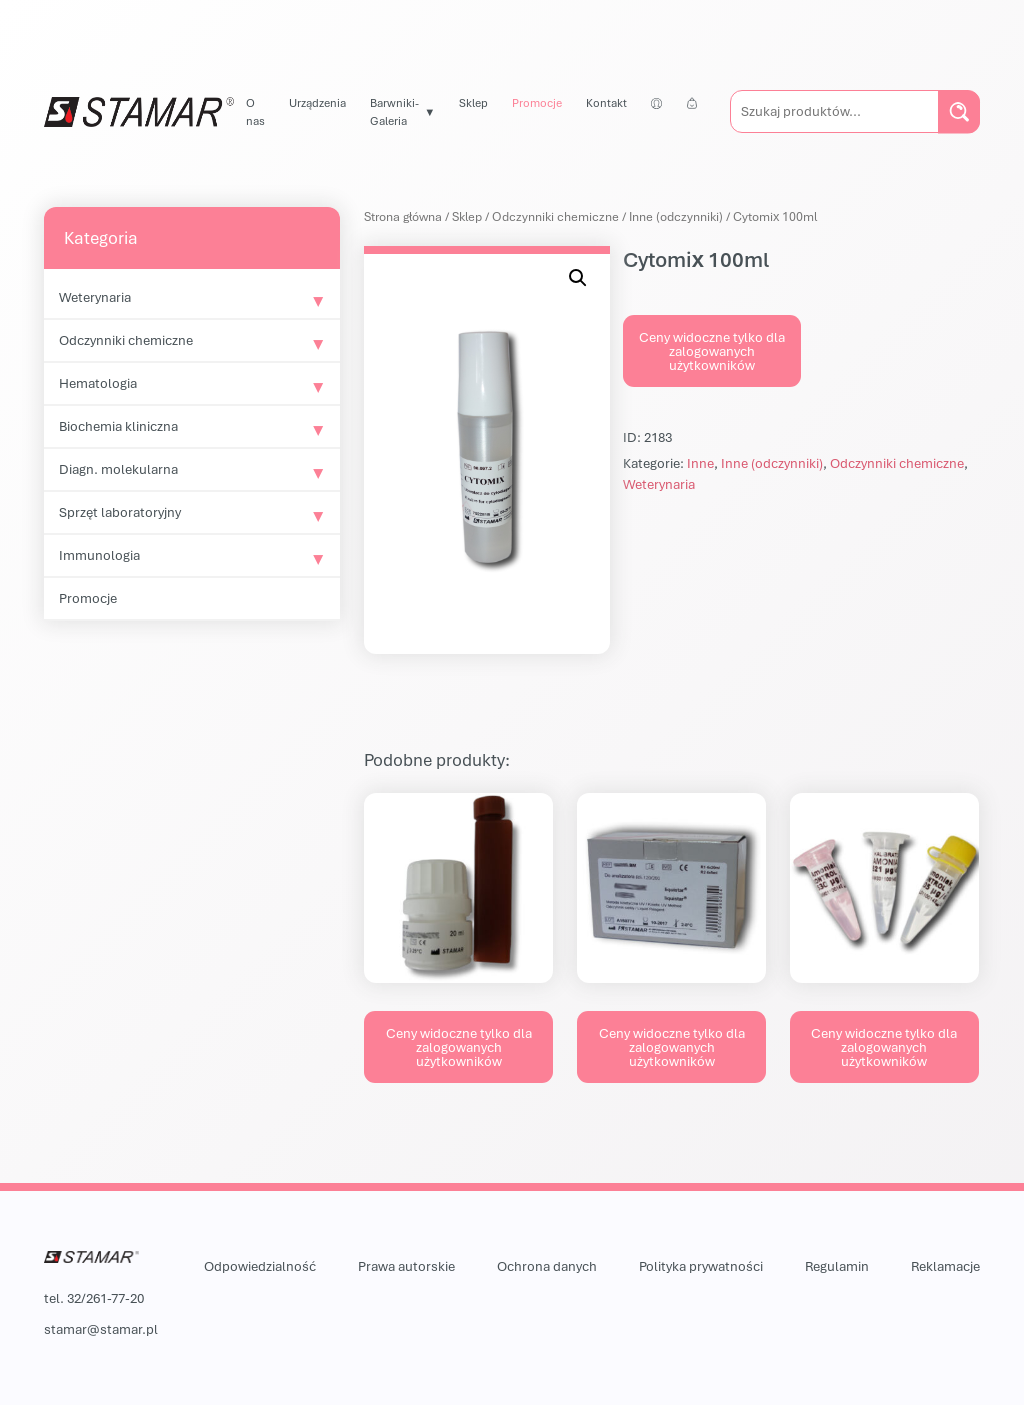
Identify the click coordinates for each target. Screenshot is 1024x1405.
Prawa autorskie (406, 1266)
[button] (578, 278)
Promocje (537, 102)
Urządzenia (317, 102)
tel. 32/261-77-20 (94, 1298)
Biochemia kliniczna (118, 426)
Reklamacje (945, 1266)
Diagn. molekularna (118, 469)
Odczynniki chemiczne (126, 340)
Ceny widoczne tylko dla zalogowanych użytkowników (712, 351)
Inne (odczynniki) (676, 216)
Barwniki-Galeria (394, 111)
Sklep (473, 102)
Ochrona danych (547, 1266)
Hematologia (98, 383)
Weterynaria (95, 297)
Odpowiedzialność (260, 1266)
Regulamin (837, 1266)
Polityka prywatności (701, 1266)
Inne (700, 463)
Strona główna (403, 216)
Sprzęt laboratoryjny (120, 512)
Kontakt (606, 102)
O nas (255, 111)
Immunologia (99, 555)
